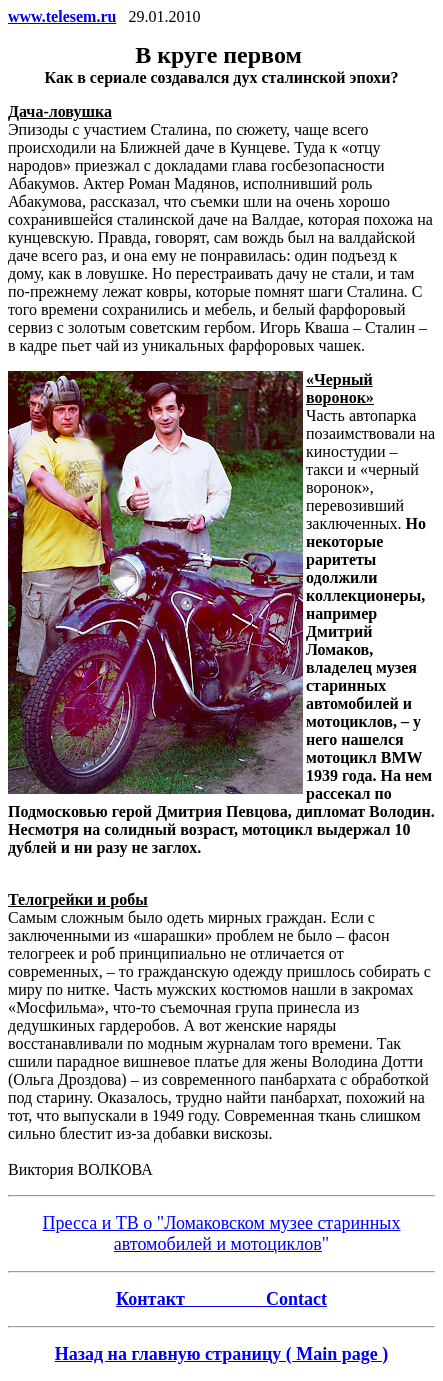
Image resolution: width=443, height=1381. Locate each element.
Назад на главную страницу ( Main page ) (222, 1354)
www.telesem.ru (62, 16)
